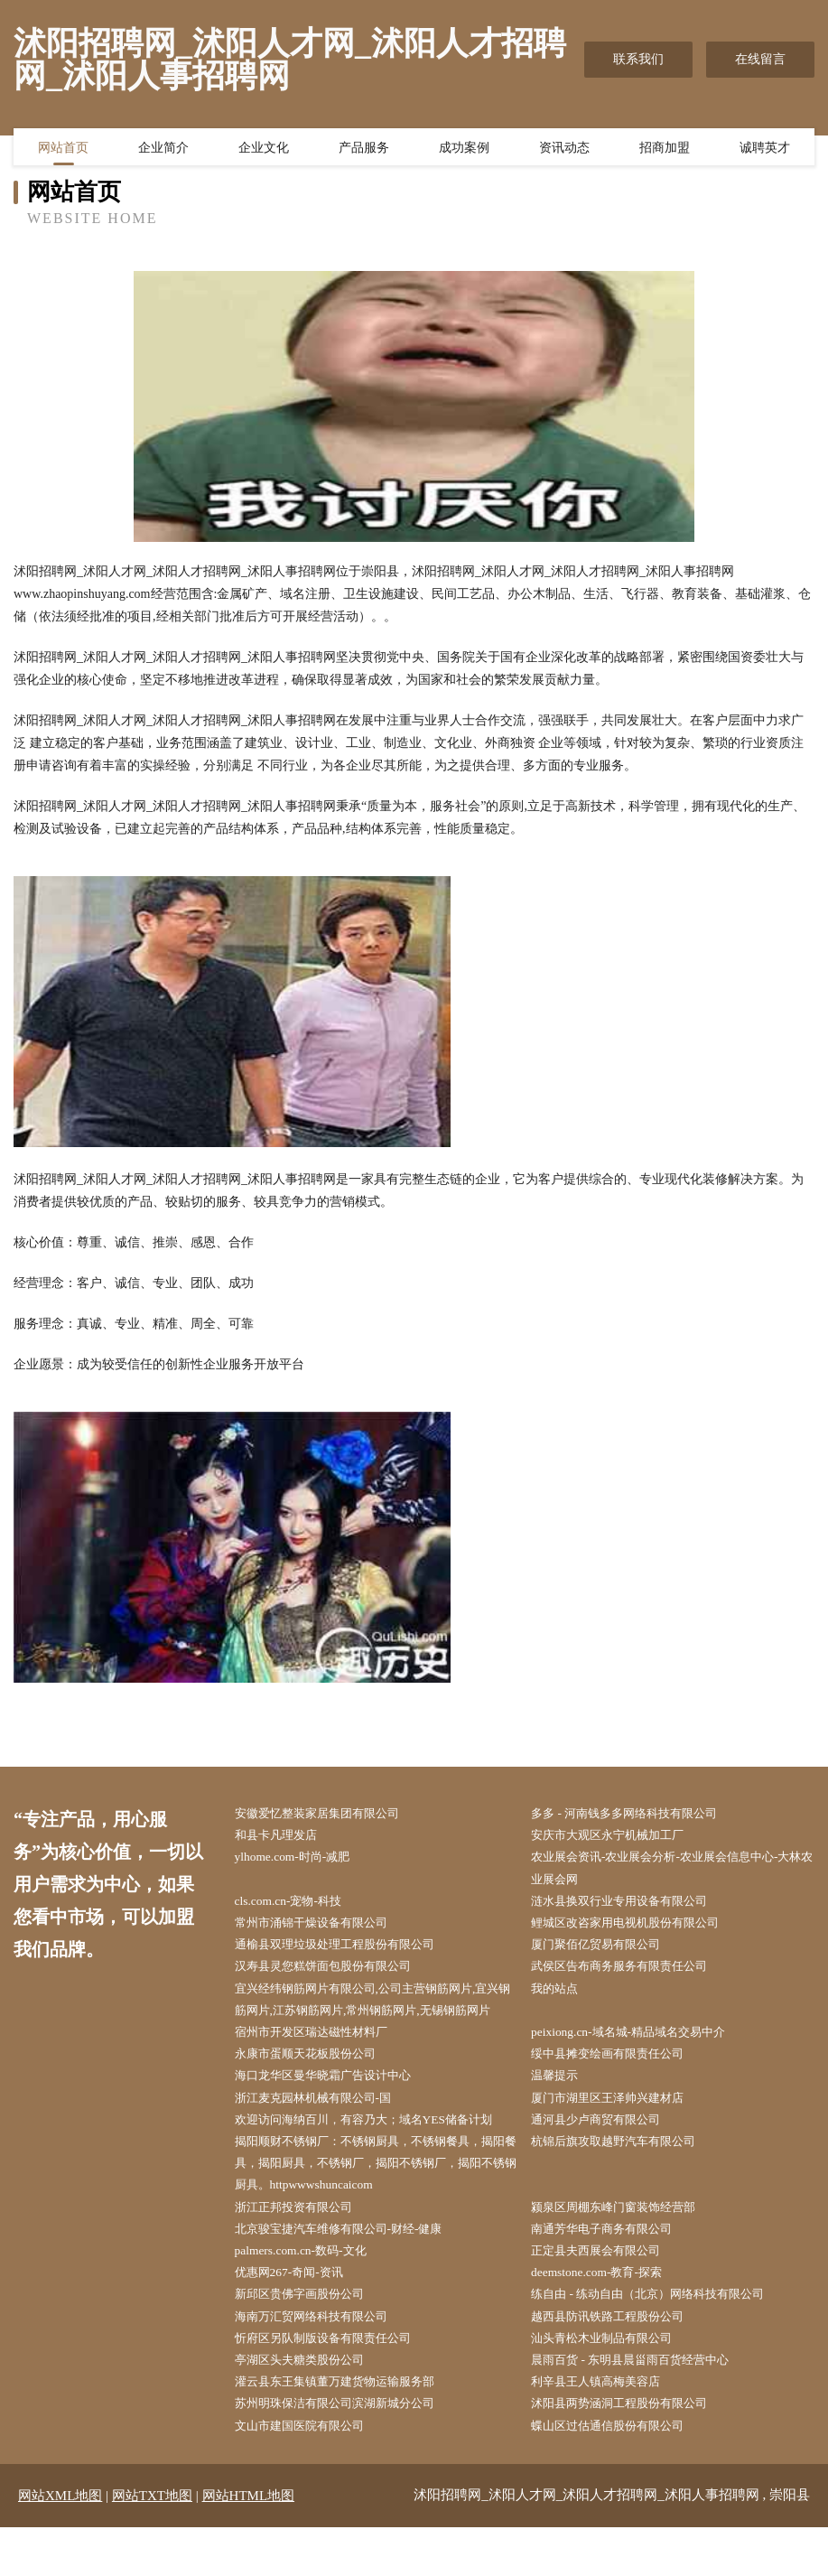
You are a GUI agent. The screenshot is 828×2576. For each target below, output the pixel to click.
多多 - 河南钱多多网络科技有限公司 (636, 1814)
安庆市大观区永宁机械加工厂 (618, 1836)
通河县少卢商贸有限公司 (605, 2155)
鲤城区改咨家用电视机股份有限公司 (637, 1928)
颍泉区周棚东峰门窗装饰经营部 (624, 2247)
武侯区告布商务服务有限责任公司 (631, 1973)
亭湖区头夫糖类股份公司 (308, 2406)
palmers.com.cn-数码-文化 (308, 2292)
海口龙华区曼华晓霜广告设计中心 (334, 2109)
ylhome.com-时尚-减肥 (300, 1859)
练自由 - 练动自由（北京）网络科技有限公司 (661, 2337)
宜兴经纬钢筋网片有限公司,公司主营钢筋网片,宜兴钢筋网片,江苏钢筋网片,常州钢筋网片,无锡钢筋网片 (377, 2019)
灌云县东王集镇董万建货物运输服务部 (346, 2428)
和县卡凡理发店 (283, 1836)
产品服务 (364, 149)
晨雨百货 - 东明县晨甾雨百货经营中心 (642, 2406)
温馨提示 (561, 2109)
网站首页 (63, 149)
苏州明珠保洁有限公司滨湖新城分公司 (346, 2451)
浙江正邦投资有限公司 (302, 2247)
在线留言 (760, 59)
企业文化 (264, 149)
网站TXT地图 (152, 2544)
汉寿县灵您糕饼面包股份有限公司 (334, 1973)
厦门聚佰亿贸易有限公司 (605, 1950)
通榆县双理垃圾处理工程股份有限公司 (346, 1950)
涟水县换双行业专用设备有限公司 (631, 1905)
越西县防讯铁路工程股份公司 (618, 2360)
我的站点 (561, 1996)
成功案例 (464, 149)
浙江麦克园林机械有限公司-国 (323, 2133)
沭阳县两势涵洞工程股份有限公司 (631, 2451)
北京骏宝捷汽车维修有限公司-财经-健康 (350, 2269)
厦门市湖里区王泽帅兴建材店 (618, 2133)
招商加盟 (664, 149)
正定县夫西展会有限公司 (605, 2292)
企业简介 (163, 149)
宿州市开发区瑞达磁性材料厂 (321, 2064)
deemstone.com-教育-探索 (605, 2314)
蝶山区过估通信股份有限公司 (618, 2473)
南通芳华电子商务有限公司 (612, 2269)
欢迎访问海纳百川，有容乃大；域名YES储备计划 (377, 2155)
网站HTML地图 (248, 2544)
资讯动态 (564, 149)
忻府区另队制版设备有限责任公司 (334, 2383)
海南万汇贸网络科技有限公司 (321, 2360)
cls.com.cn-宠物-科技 (295, 1905)
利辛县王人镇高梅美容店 (605, 2428)
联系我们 (638, 59)
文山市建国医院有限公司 (308, 2473)
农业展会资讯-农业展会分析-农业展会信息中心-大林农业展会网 (675, 1871)
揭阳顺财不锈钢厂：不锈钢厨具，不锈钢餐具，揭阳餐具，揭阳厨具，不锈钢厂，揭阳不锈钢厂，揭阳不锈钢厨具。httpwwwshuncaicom (378, 2200)
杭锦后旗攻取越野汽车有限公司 (624, 2178)
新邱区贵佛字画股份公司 (308, 2337)
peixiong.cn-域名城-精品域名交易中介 (639, 2064)
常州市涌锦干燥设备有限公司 (321, 1928)
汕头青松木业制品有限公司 (612, 2383)
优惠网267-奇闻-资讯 (297, 2314)
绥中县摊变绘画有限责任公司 (618, 2087)
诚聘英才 (765, 149)
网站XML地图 (60, 2544)
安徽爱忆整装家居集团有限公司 (327, 1814)
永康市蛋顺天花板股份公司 (315, 2087)
